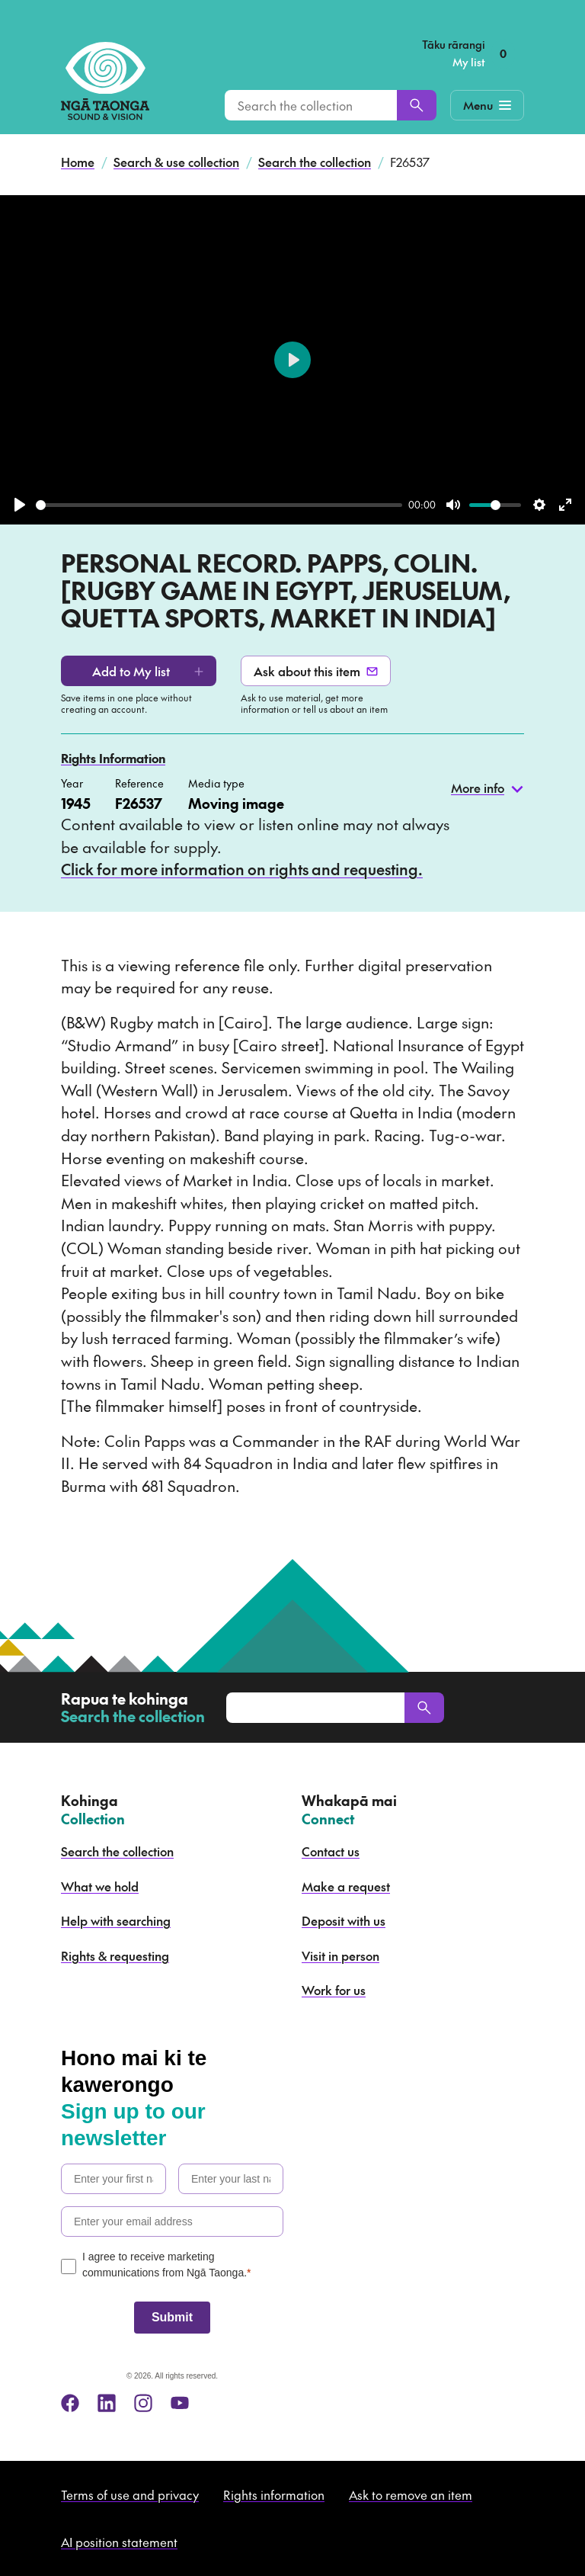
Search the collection (314, 161)
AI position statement (119, 2541)
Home (77, 161)
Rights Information (113, 757)
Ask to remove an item (410, 2494)
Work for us (334, 1989)
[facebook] (70, 2403)
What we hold (100, 1886)
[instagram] (143, 2403)
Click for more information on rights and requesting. (242, 869)
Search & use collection (176, 161)
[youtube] (180, 2403)
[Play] (20, 504)
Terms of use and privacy (130, 2494)
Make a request (346, 1886)
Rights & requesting (115, 1955)
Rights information (273, 2494)
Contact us (331, 1851)
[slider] (219, 505)
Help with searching (116, 1920)
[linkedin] (107, 2403)
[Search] (416, 105)
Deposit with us (343, 1920)
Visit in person (340, 1955)
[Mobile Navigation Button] (487, 105)
